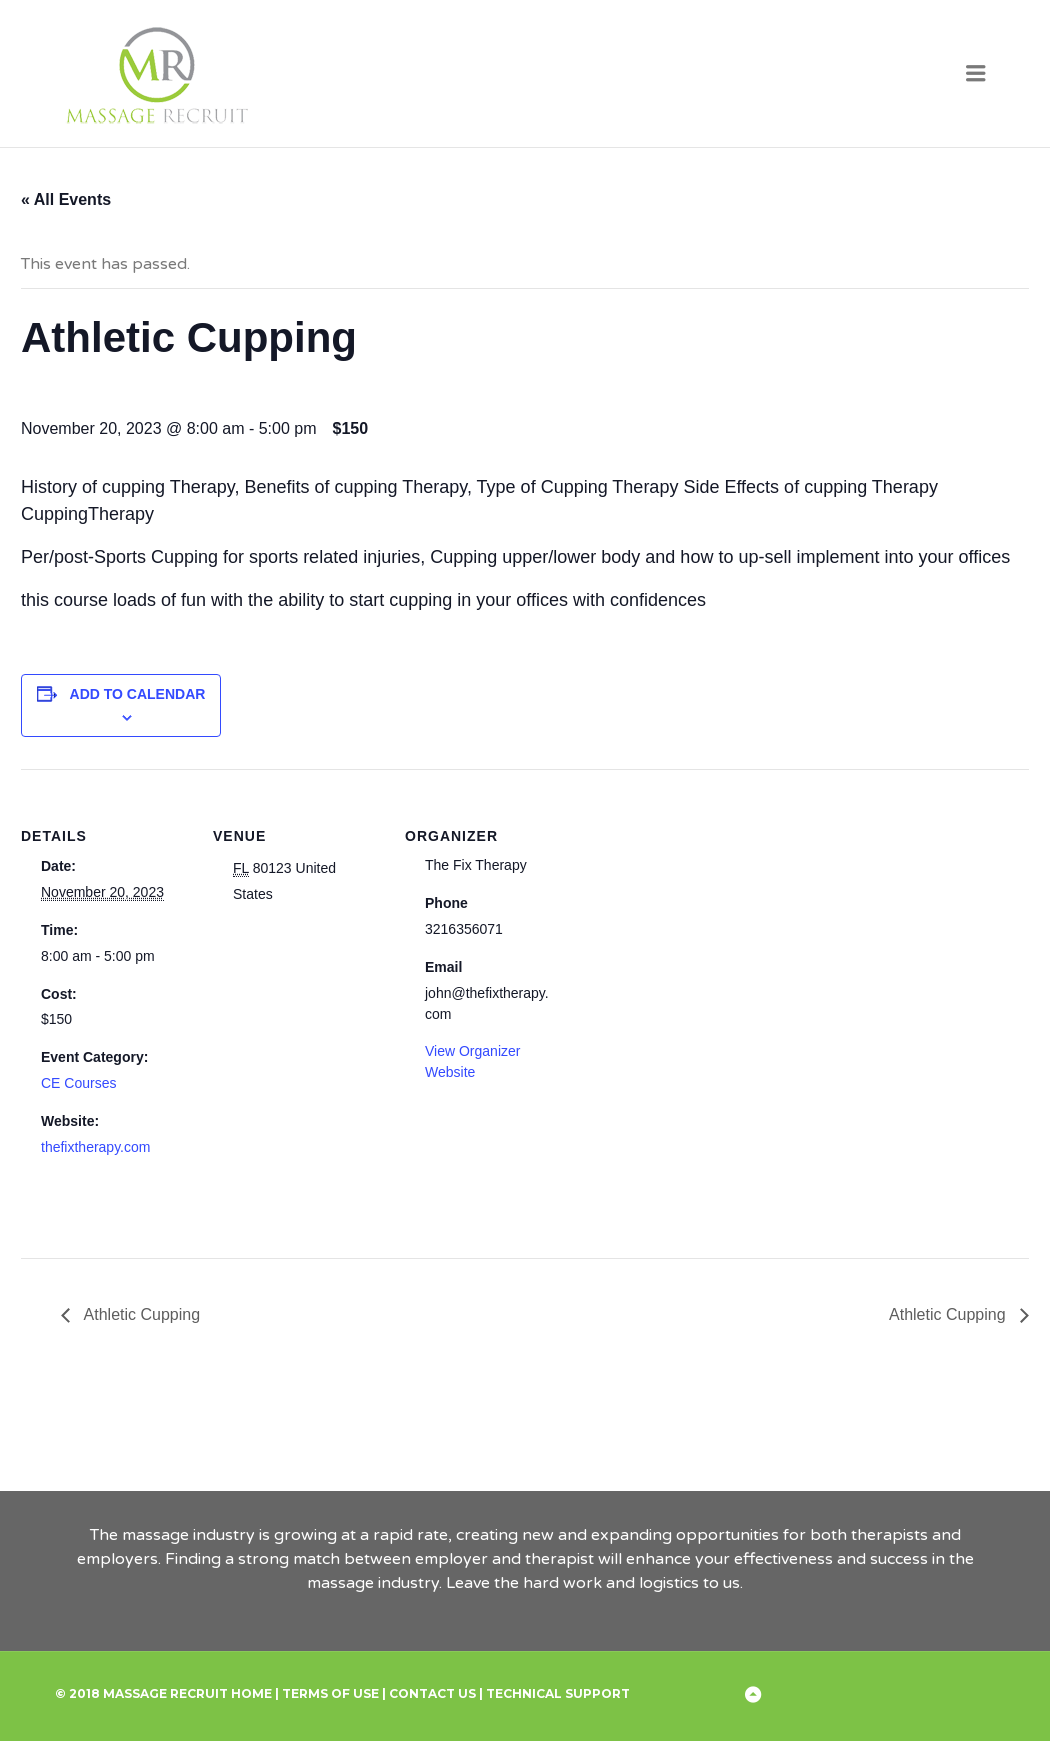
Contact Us (432, 1693)
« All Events (66, 199)
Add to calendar (138, 694)
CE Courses (78, 1083)
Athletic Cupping (140, 1314)
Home (251, 1693)
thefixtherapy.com (95, 1147)
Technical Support (558, 1693)
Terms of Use (330, 1693)
